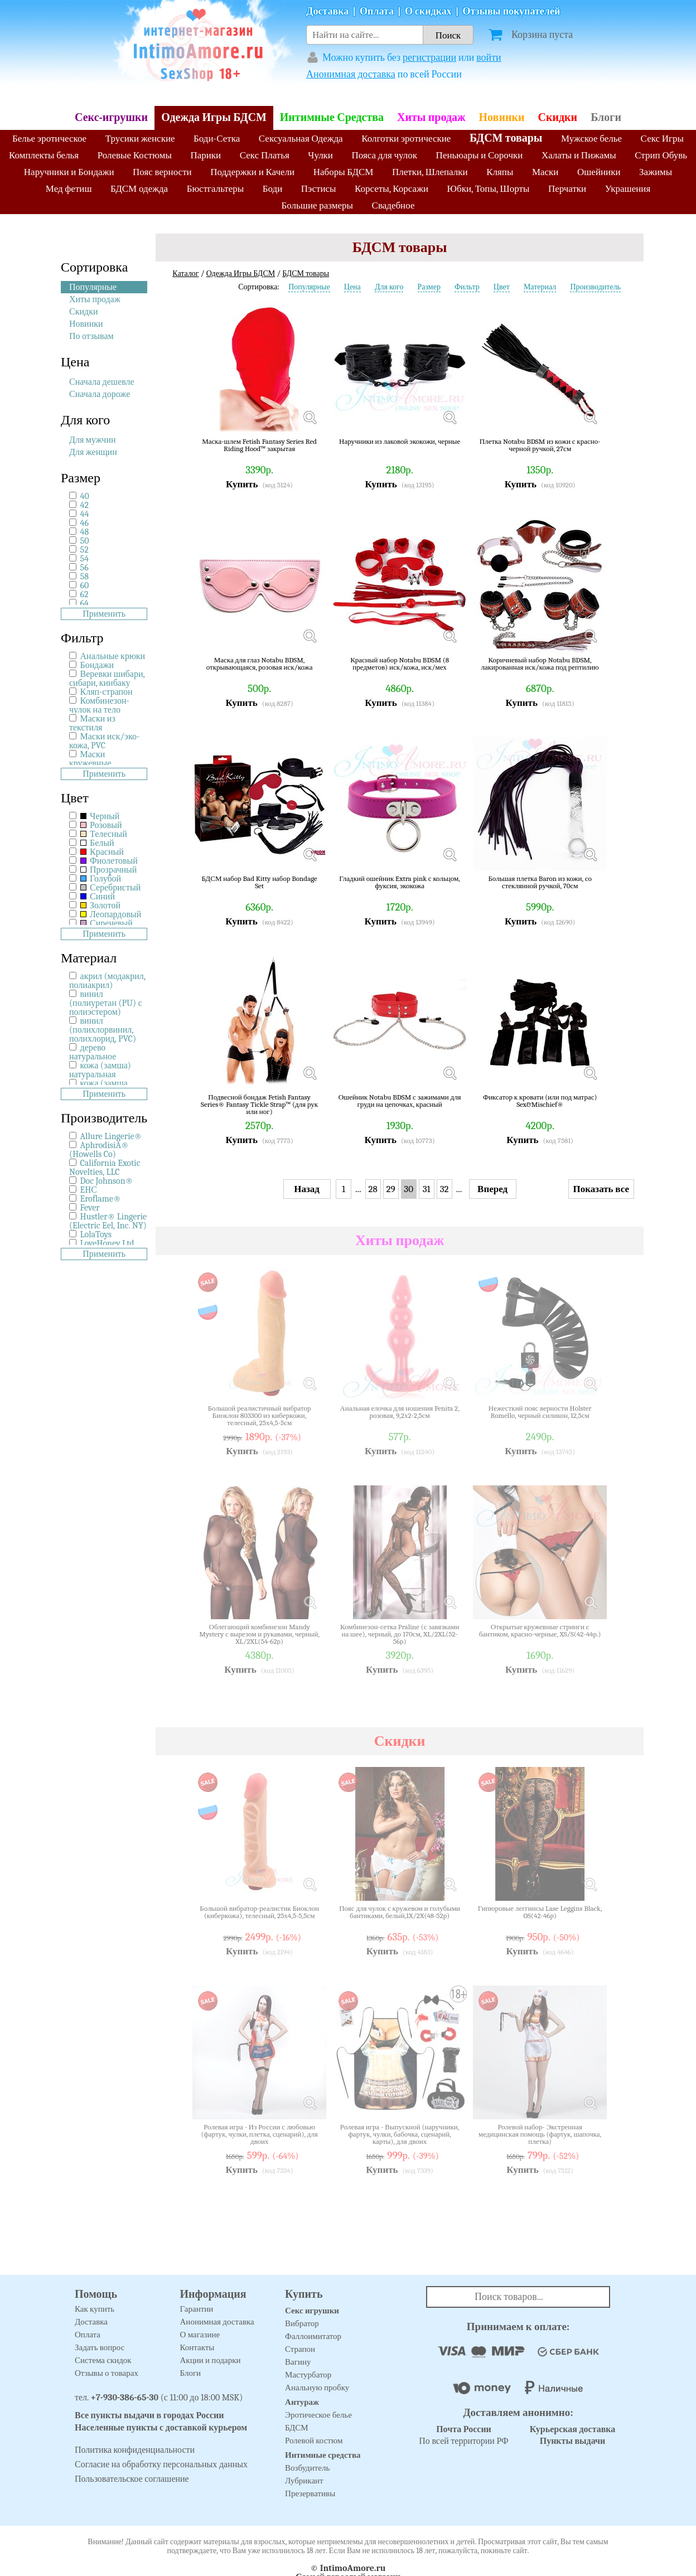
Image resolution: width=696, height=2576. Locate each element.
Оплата (377, 11)
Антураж (302, 2402)
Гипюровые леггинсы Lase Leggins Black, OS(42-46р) (540, 1912)
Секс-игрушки (111, 117)
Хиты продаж (431, 117)
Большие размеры (318, 205)
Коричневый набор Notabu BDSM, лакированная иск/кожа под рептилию (540, 663)
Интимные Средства (332, 117)
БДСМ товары (506, 138)
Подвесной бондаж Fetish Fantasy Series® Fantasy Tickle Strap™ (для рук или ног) (259, 1104)
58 (84, 577)
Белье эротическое (49, 138)
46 (84, 523)
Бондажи (97, 665)
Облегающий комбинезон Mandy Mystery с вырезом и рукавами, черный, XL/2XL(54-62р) (259, 1634)
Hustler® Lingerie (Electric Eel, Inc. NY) (108, 1221)
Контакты (197, 2347)
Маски (545, 172)
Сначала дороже (99, 394)
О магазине (200, 2335)
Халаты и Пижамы (579, 155)
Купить (242, 484)
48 (84, 532)
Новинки (502, 117)
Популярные (93, 287)
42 (84, 505)
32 (444, 1189)
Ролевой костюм (313, 2440)
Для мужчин (92, 440)
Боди (273, 188)
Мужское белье (591, 138)
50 (84, 541)
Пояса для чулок (385, 155)
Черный (100, 816)
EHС (88, 1190)
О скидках (428, 11)
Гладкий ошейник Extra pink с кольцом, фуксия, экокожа (399, 882)
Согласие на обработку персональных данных (161, 2464)
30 (408, 1189)
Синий (97, 897)
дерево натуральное (92, 1052)
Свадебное (393, 205)
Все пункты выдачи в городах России (149, 2415)
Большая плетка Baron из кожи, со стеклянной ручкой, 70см (540, 882)
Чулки (320, 155)
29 (390, 1189)
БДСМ (296, 2428)
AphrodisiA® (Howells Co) (99, 1149)
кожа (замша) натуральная (100, 1070)
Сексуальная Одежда (301, 138)
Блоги (606, 117)
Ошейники (599, 172)
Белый (97, 843)
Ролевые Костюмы (135, 155)
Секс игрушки (312, 2311)
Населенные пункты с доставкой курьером (161, 2428)
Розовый (101, 825)
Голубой (101, 879)
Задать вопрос (99, 2347)
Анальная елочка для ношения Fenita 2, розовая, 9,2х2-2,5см (400, 1412)
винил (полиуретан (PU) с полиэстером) (105, 1003)
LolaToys (96, 1234)
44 (84, 514)
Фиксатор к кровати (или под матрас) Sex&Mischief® (540, 1100)
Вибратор (302, 2323)
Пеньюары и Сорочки (479, 155)
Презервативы (310, 2493)
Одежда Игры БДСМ (214, 117)
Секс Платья (264, 155)
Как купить (94, 2309)
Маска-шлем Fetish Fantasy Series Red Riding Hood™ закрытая (259, 445)
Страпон (300, 2349)
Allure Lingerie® (111, 1136)
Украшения (628, 188)
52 (84, 550)
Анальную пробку (317, 2388)
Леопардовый (111, 914)
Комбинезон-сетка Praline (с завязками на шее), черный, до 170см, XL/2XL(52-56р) (399, 1634)
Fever (90, 1208)
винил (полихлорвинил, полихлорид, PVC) (102, 1030)
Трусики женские (140, 138)
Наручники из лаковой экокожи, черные (399, 442)
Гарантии (197, 2309)
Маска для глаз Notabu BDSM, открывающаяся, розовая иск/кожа (259, 663)
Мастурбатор (308, 2375)
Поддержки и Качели (252, 172)
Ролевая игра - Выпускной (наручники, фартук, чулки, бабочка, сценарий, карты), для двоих (400, 2134)
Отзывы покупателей (511, 11)
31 (427, 1189)
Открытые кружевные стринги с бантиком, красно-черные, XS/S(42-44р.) (540, 1630)
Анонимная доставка (350, 74)
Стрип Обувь (661, 155)
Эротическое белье (318, 2415)
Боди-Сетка (217, 138)
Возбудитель (307, 2468)
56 (84, 568)
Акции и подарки (210, 2360)
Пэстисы (318, 188)
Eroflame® (100, 1199)
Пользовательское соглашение (132, 2479)
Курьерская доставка (573, 2429)
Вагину (298, 2362)
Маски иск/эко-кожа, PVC (104, 741)
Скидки (557, 117)
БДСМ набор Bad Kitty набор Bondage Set (259, 882)
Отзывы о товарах (106, 2373)
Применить (104, 614)
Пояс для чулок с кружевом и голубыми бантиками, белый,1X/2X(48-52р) (399, 1912)
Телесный (103, 834)
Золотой (100, 905)
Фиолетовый (109, 861)
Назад (307, 1189)
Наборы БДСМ (343, 172)
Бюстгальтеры (215, 188)
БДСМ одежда (139, 188)
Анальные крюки (113, 656)
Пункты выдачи (573, 2441)
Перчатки (567, 188)
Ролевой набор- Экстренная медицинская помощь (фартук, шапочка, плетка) (539, 2134)
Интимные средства (323, 2455)
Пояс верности (162, 172)
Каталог (185, 273)
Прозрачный (108, 870)
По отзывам (91, 336)
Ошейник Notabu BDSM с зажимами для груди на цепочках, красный (400, 1100)
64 (84, 603)
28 (372, 1189)
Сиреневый (106, 923)
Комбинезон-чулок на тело (99, 705)
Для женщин (93, 452)
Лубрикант (304, 2481)
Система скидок (103, 2360)
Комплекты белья (44, 155)
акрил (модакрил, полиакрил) (107, 980)
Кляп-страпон (106, 692)
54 (84, 559)
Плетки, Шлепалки (430, 172)
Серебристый (110, 888)
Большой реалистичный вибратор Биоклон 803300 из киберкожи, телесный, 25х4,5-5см (259, 1415)
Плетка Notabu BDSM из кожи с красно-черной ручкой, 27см (540, 445)
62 (84, 594)
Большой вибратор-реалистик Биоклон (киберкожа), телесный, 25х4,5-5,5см (259, 1912)
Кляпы (499, 172)
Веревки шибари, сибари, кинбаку (106, 678)
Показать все (601, 1189)
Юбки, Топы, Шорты (488, 188)
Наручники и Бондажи (69, 172)
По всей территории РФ (463, 2435)
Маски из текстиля (92, 723)
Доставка (327, 11)
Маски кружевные (90, 758)
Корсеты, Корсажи (391, 188)
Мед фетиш (69, 188)
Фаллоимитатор (313, 2336)
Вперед (492, 1189)
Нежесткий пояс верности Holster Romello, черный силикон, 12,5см (540, 1412)
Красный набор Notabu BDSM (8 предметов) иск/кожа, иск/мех (399, 663)
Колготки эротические (406, 138)
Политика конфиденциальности (135, 2450)
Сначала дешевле (101, 382)
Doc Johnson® (106, 1181)
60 (84, 585)
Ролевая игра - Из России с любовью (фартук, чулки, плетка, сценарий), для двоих (259, 2134)
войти (488, 58)
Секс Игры (662, 138)
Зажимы (655, 172)
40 (84, 496)
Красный (102, 852)
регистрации (429, 58)
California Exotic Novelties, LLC (104, 1167)
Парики (205, 155)
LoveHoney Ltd (107, 1243)
